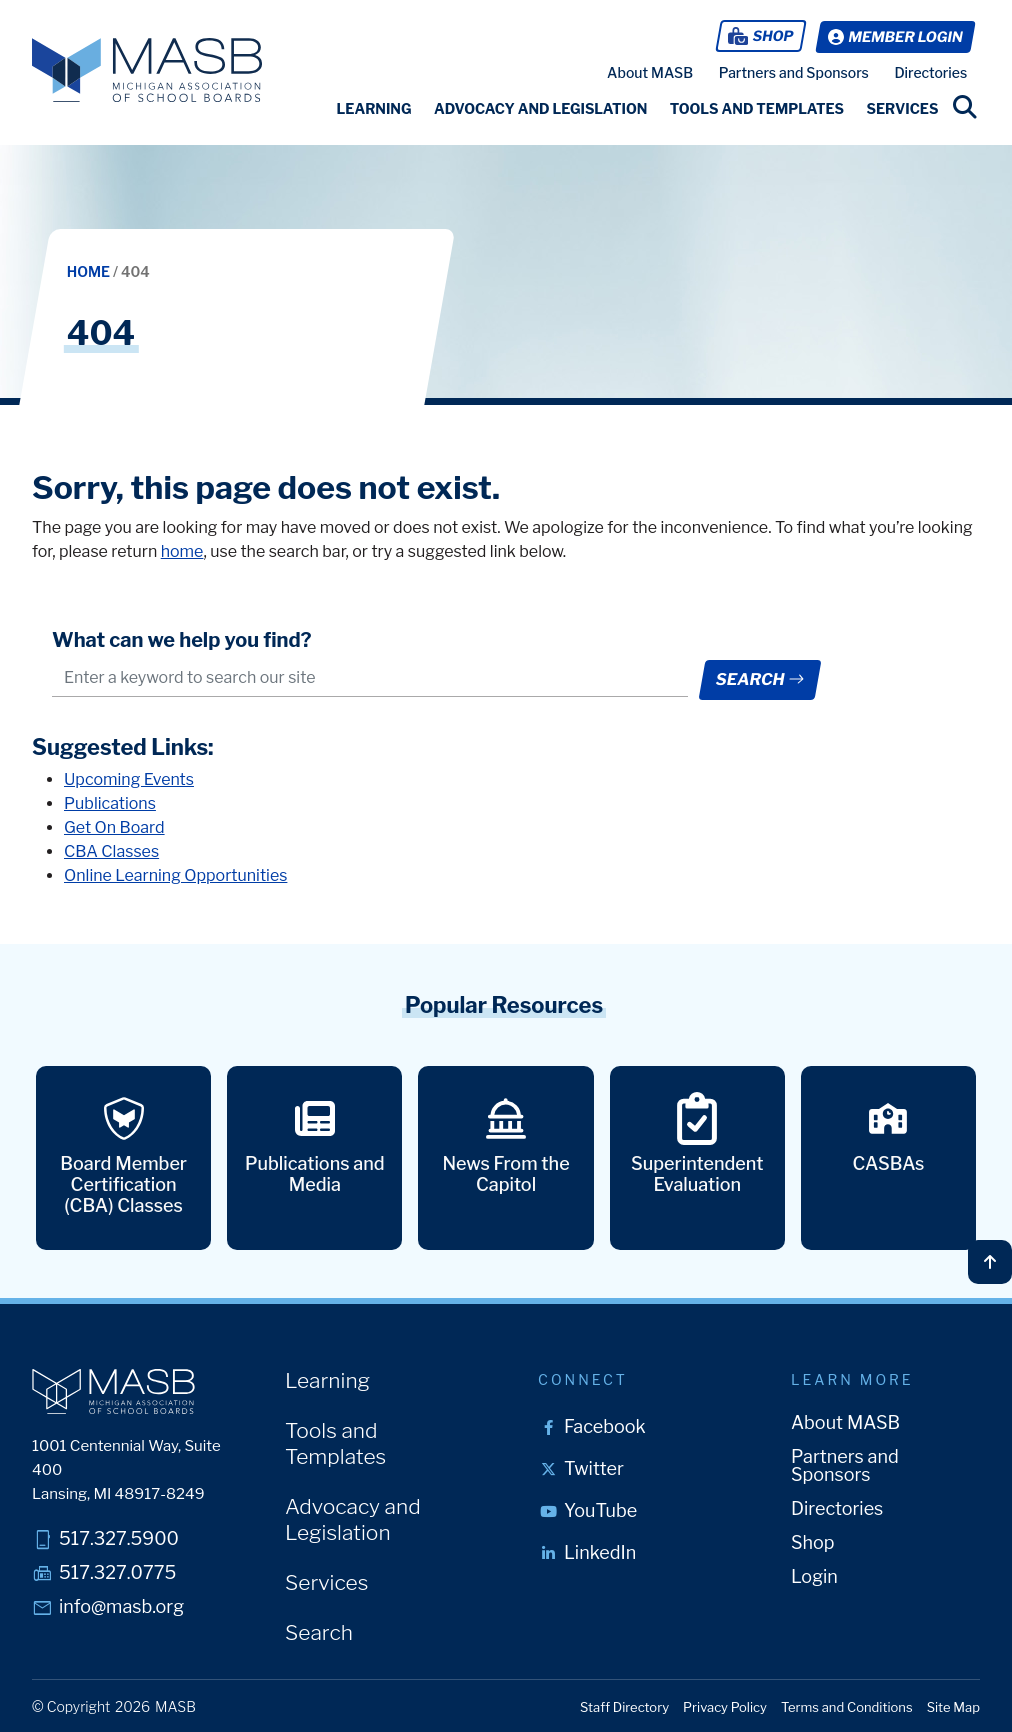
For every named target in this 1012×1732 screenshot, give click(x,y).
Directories (930, 71)
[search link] (965, 106)
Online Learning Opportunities (175, 877)
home (182, 549)
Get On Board (114, 829)
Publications (110, 805)
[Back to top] (990, 1260)
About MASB (650, 71)
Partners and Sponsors (794, 71)
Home (90, 270)
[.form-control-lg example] (369, 676)
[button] (373, 108)
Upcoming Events (129, 781)
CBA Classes (111, 853)
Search (759, 677)
